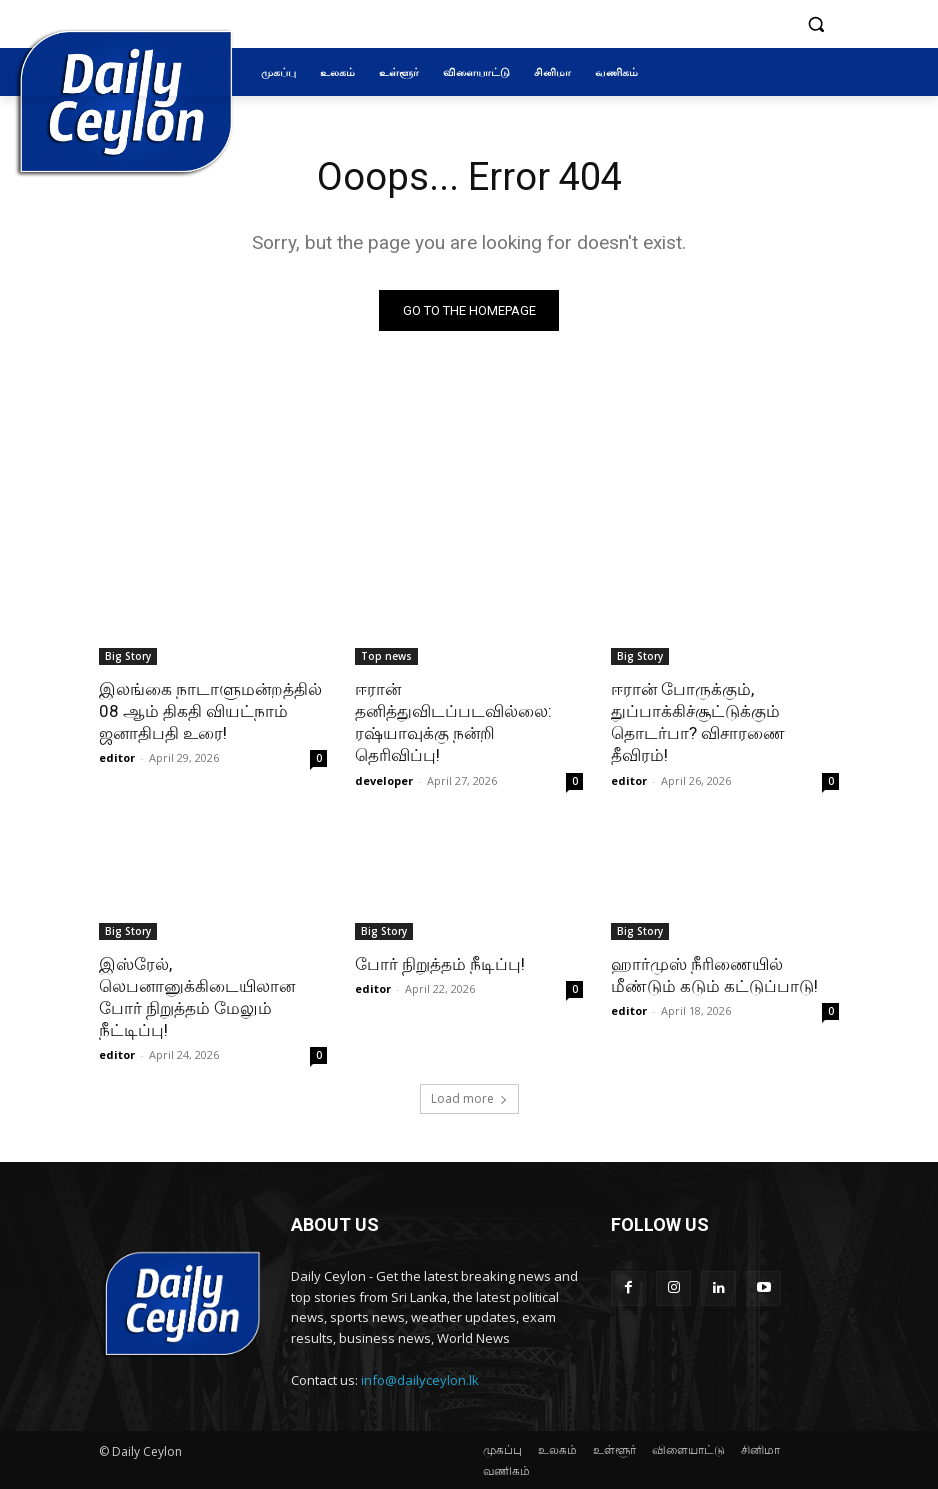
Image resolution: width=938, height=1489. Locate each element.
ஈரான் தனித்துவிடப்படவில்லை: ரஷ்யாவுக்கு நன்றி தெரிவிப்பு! (453, 722)
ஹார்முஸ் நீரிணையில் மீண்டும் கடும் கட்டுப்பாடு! (714, 975)
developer (384, 780)
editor (117, 757)
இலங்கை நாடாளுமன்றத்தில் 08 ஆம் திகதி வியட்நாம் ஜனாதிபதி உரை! (210, 711)
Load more (469, 1098)
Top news (386, 656)
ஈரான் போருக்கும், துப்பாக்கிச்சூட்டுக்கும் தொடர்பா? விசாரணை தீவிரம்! (698, 722)
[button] (815, 24)
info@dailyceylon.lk (420, 1380)
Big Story (128, 656)
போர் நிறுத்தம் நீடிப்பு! (440, 964)
